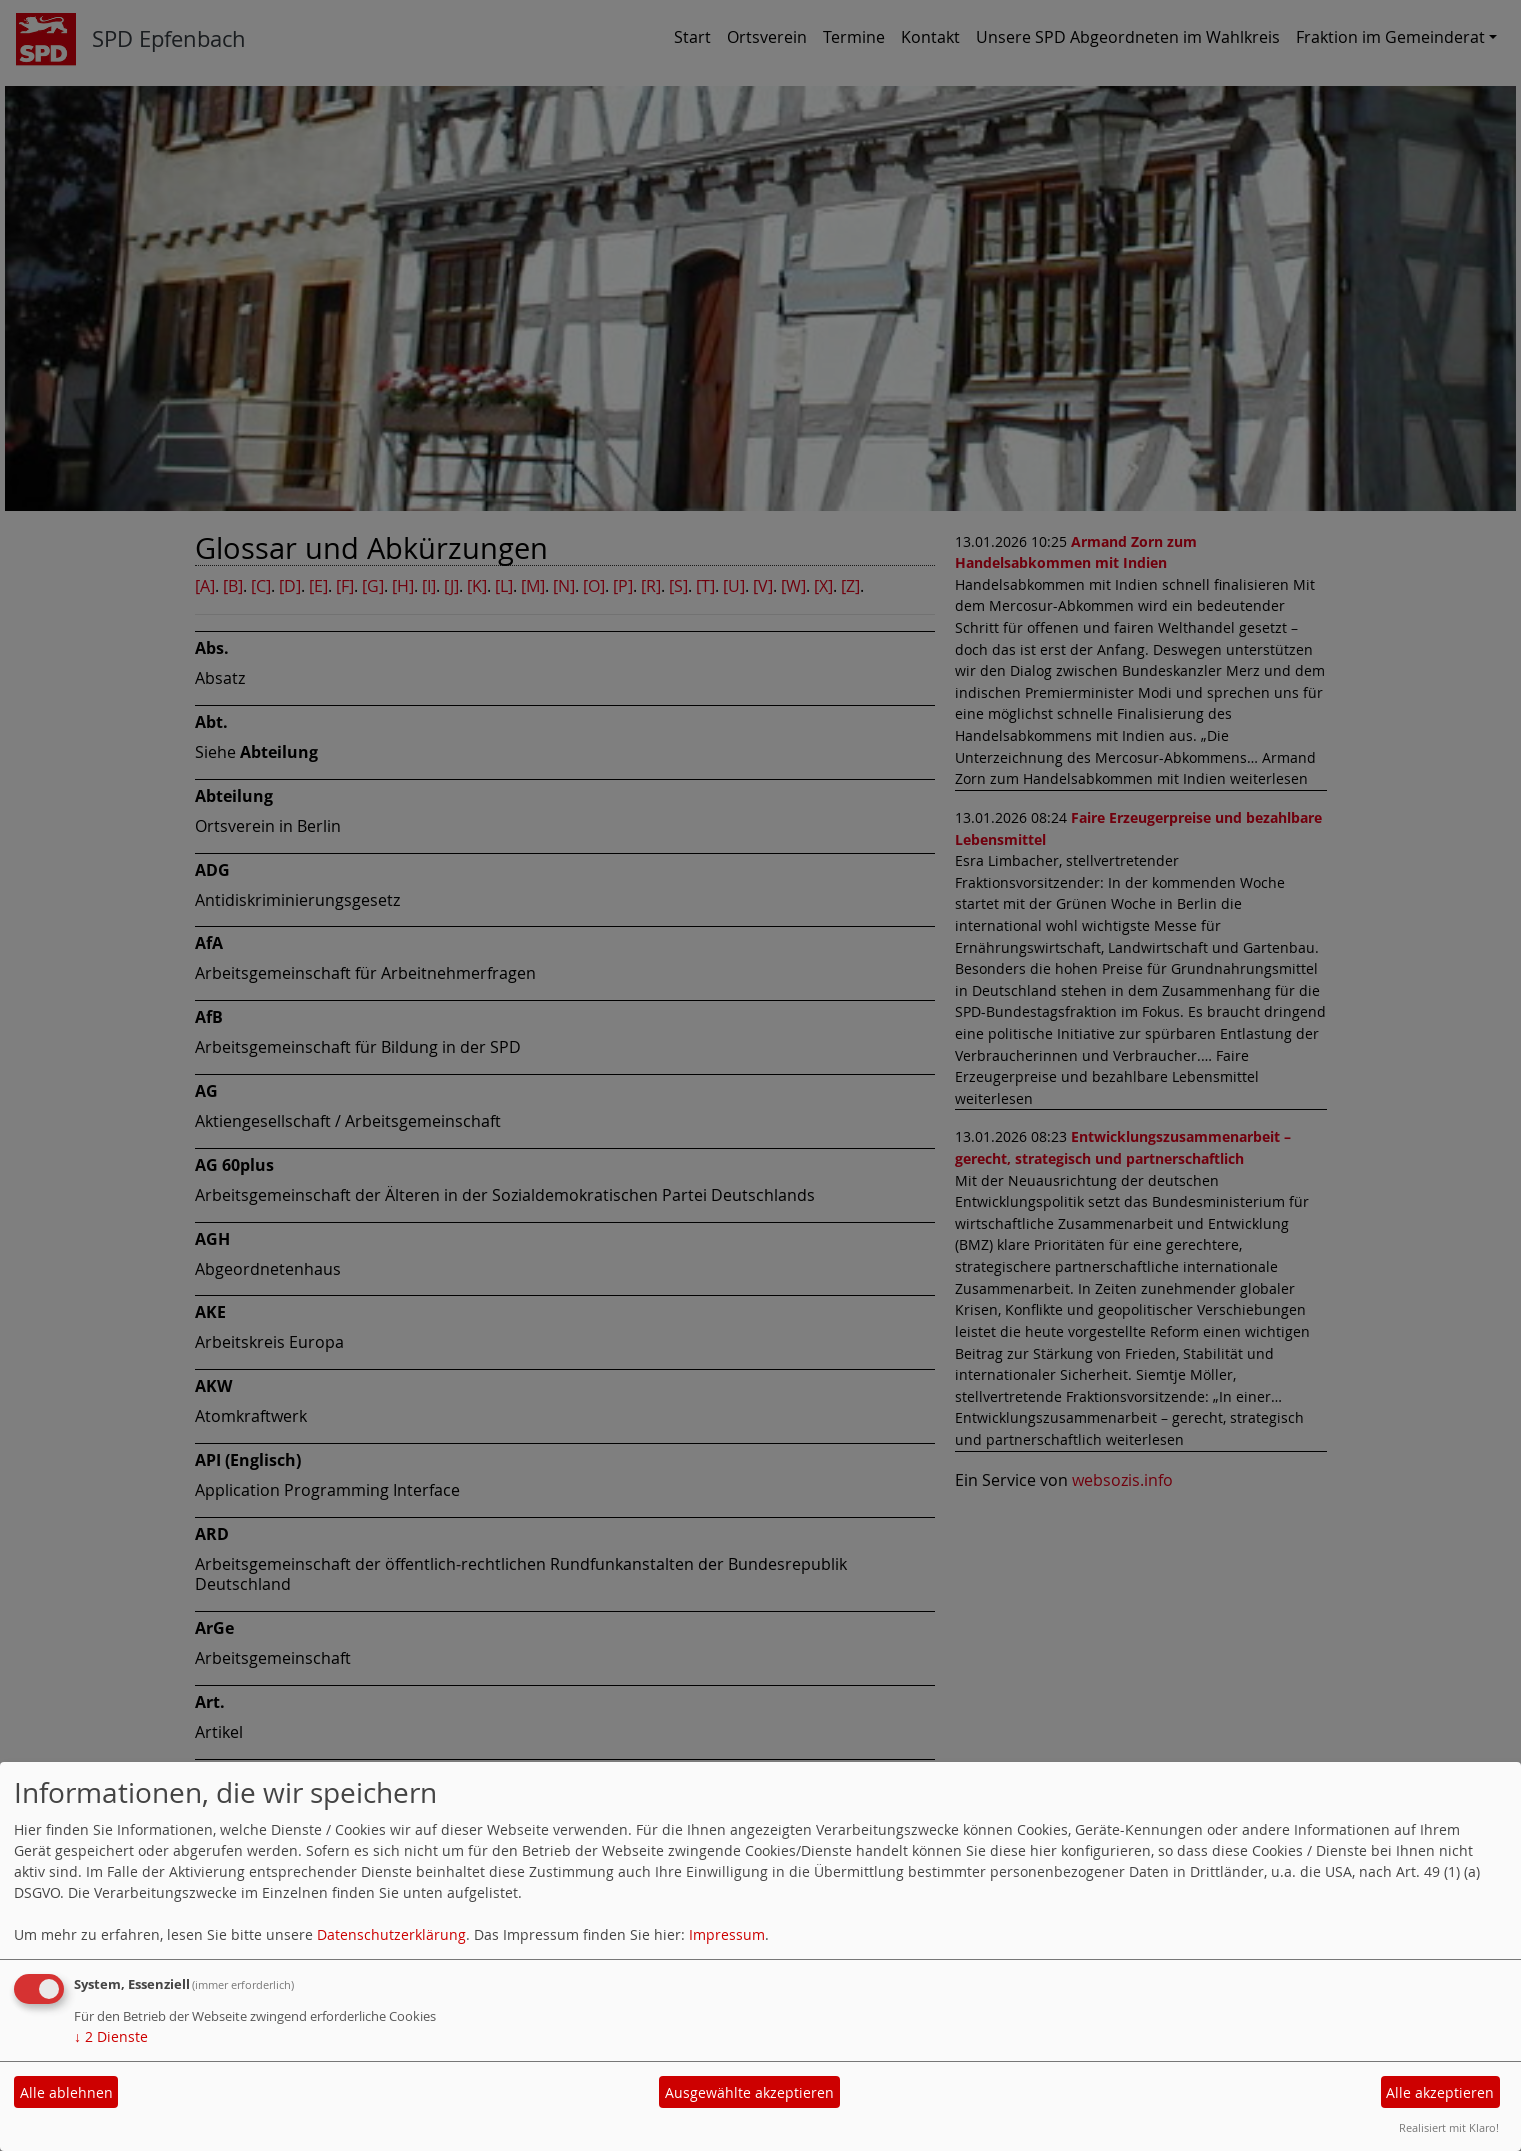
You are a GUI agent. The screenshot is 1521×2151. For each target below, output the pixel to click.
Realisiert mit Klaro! (1449, 2127)
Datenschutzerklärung (391, 1934)
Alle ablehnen (66, 2092)
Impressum (727, 1934)
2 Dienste (111, 2036)
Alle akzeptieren (1440, 2092)
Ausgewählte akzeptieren (749, 2092)
